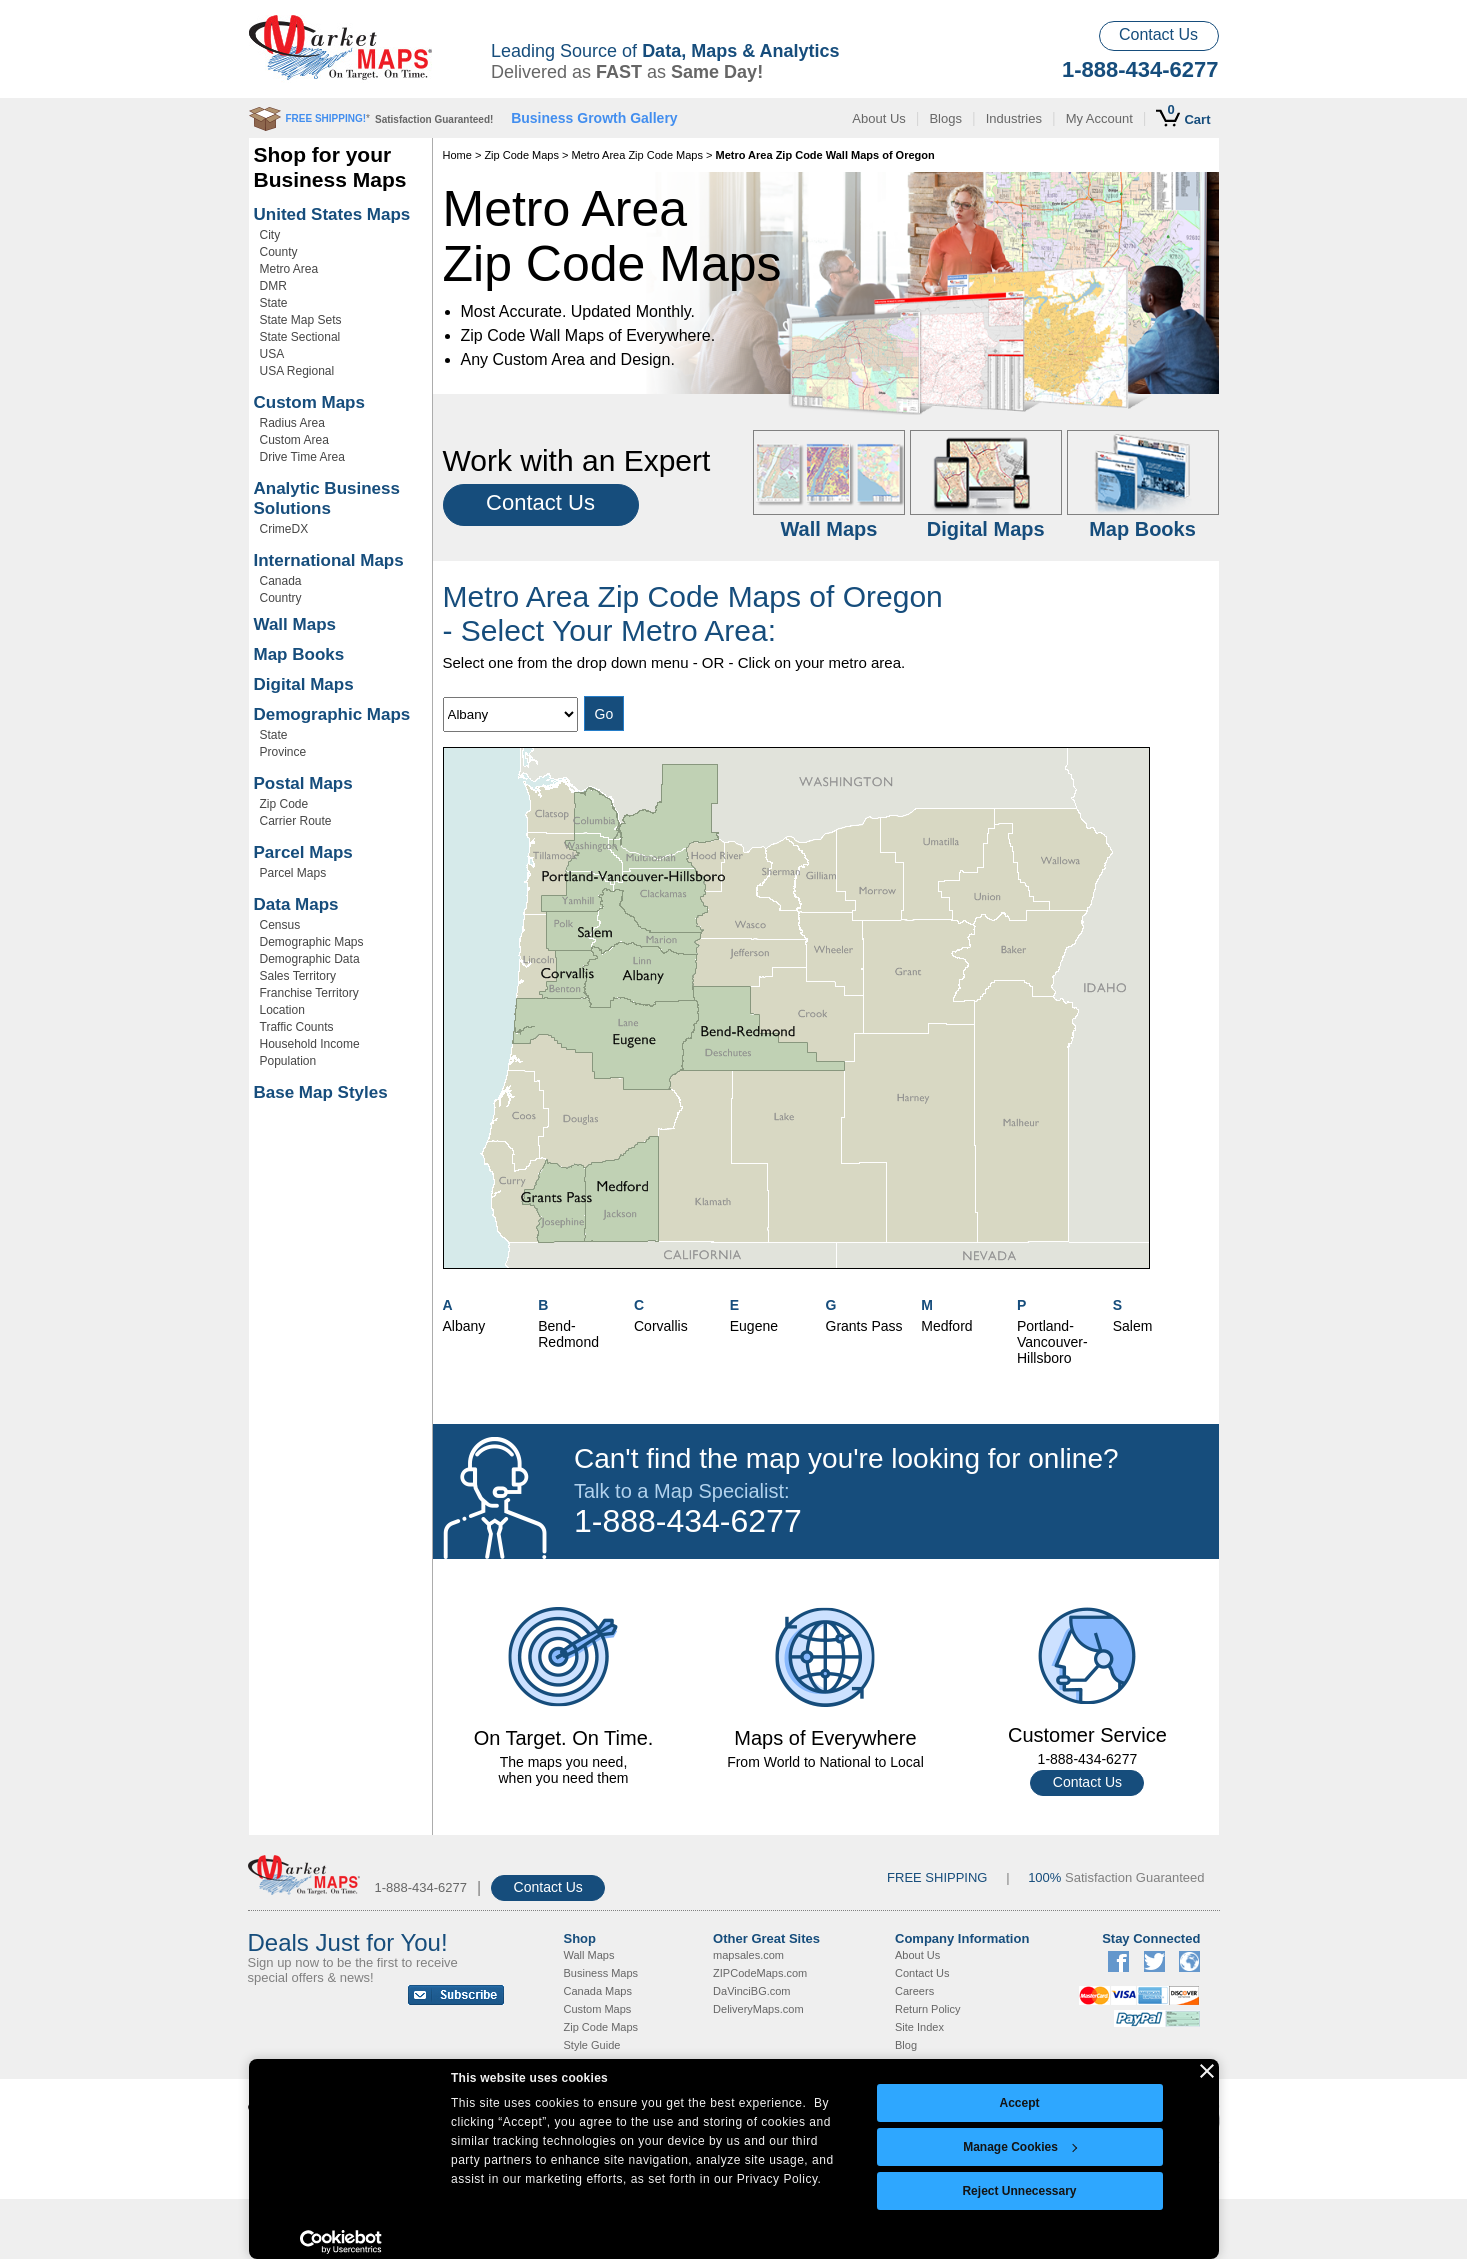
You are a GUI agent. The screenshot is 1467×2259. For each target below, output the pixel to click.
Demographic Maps (332, 714)
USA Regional (297, 371)
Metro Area (289, 269)
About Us (878, 118)
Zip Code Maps (521, 155)
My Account (1099, 118)
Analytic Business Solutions (327, 498)
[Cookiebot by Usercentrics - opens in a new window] (341, 2242)
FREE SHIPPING (937, 1877)
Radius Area (292, 423)
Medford (946, 1326)
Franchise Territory (309, 993)
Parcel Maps (303, 852)
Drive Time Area (302, 457)
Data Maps (296, 904)
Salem (1133, 1326)
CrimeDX (284, 529)
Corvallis (661, 1326)
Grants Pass (864, 1326)
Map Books (299, 654)
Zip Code (284, 804)
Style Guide (592, 2045)
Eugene (754, 1326)
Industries (1014, 118)
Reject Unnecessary (1019, 2191)
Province (283, 752)
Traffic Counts (297, 1027)
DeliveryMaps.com (758, 2009)
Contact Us (1158, 34)
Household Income (310, 1044)
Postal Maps (303, 783)
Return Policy (927, 2009)
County (279, 252)
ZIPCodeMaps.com (760, 1973)
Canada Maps (598, 1991)
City (270, 235)
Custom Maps (309, 402)
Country (281, 598)
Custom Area (294, 440)
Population (288, 1061)
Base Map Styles (321, 1092)
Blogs (945, 118)
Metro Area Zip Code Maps (637, 155)
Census (280, 925)
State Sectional (300, 337)
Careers (914, 1991)
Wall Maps (295, 624)
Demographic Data (310, 959)
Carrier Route (296, 821)
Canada (281, 581)
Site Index (919, 2027)
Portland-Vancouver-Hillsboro (1052, 1342)
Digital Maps (304, 684)
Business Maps (601, 1973)
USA (272, 354)
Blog (906, 2045)
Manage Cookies (1020, 2147)
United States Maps (332, 214)
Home (457, 155)
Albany (464, 1326)
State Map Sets (301, 320)
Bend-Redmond (568, 1334)
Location (282, 1010)
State (274, 303)
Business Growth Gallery (594, 118)
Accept (1019, 2103)
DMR (273, 286)
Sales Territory (298, 976)
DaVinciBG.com (751, 1991)
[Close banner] (1207, 2071)
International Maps (329, 560)
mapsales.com (748, 1955)
